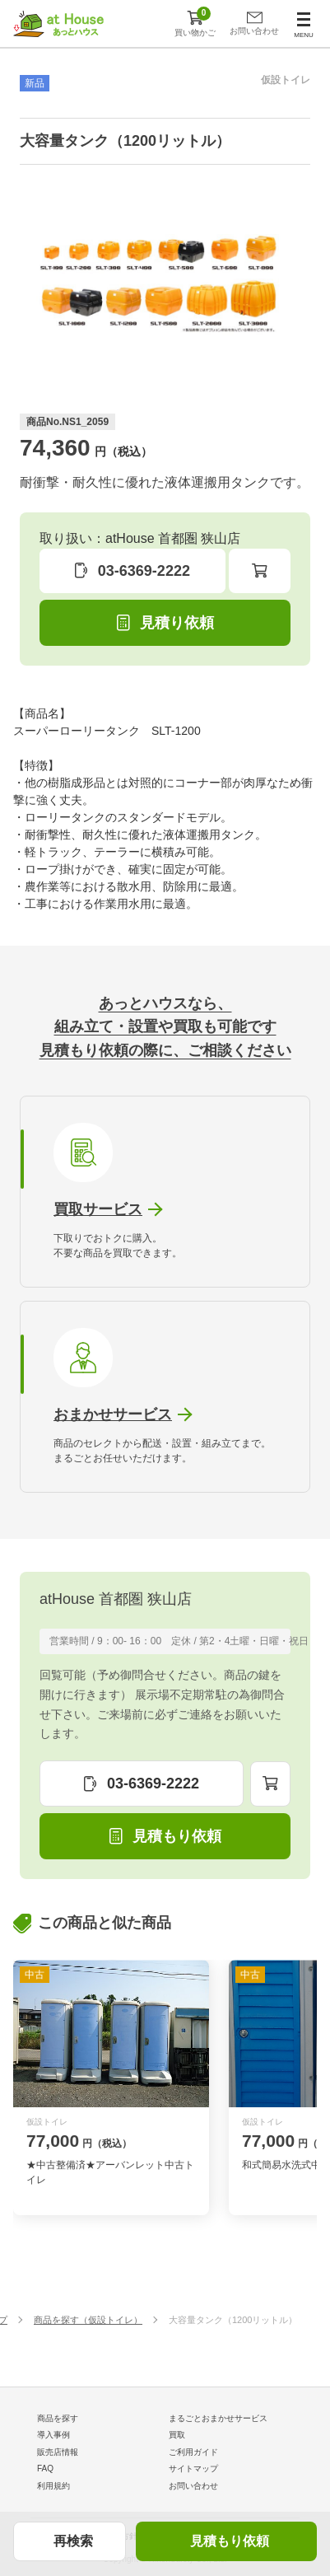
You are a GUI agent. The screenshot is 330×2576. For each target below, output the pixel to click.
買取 (177, 2434)
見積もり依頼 (229, 2541)
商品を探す (57, 2418)
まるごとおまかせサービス (218, 2418)
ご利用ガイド (193, 2452)
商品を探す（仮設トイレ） (88, 2320)
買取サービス (97, 1209)
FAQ (45, 2468)
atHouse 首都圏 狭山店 (116, 1599)
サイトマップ (193, 2468)
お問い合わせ (193, 2485)
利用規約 (53, 2485)
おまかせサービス (112, 1414)
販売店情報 (57, 2452)
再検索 (73, 2541)
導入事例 (53, 2434)
